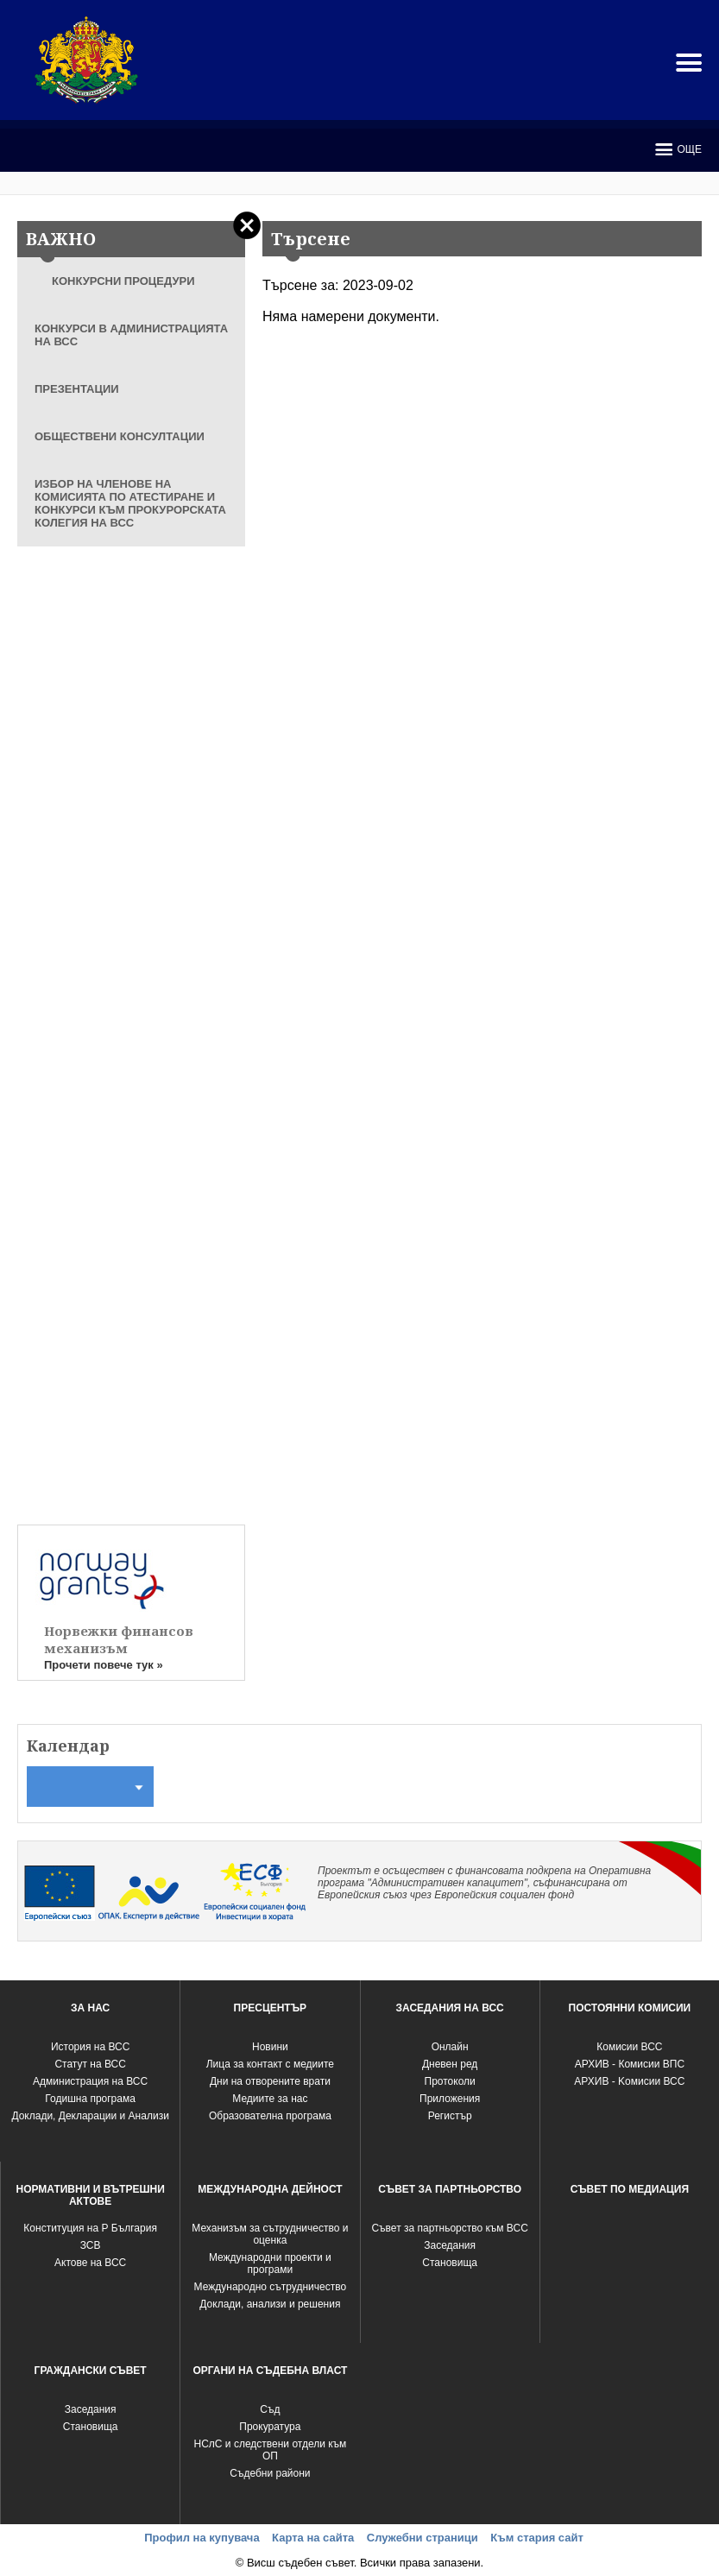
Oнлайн (450, 2047)
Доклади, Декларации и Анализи (89, 2116)
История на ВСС (90, 2047)
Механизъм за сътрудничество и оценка (270, 2234)
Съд (270, 2409)
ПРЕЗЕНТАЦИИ (77, 388)
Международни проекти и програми (270, 2263)
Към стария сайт (536, 2537)
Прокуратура (269, 2427)
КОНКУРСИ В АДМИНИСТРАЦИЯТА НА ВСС (131, 335)
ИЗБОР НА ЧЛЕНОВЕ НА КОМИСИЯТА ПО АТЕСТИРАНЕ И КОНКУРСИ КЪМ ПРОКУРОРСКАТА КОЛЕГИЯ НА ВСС (130, 503)
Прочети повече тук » (103, 1664)
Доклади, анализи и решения (269, 2304)
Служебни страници (422, 2537)
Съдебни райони (270, 2473)
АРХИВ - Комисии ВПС (629, 2064)
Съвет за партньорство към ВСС (449, 2228)
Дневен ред (449, 2064)
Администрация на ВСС (90, 2081)
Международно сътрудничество (270, 2287)
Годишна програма (90, 2099)
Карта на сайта (313, 2537)
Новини (270, 2047)
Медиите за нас (269, 2099)
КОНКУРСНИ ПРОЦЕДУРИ (123, 281)
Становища (449, 2263)
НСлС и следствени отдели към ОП (270, 2450)
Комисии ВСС (629, 2047)
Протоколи (450, 2081)
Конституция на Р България (90, 2228)
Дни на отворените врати (270, 2081)
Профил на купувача (201, 2537)
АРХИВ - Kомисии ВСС (629, 2081)
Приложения (449, 2099)
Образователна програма (270, 2116)
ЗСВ (90, 2245)
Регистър (450, 2116)
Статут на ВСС (89, 2064)
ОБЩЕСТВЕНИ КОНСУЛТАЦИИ (120, 436)
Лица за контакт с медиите (270, 2064)
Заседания (450, 2245)
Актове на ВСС (90, 2263)
